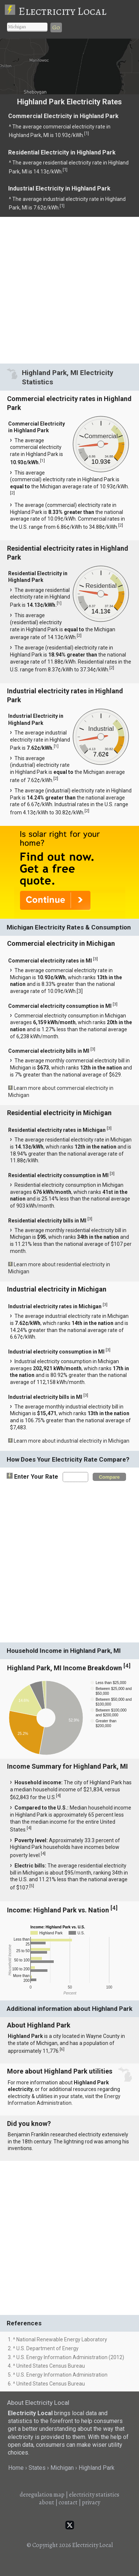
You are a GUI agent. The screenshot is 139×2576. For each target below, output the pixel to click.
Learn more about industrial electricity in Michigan (71, 1441)
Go (56, 27)
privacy (91, 2502)
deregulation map (42, 2495)
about (46, 2502)
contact (68, 2502)
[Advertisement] (69, 289)
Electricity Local (62, 11)
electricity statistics (94, 2495)
